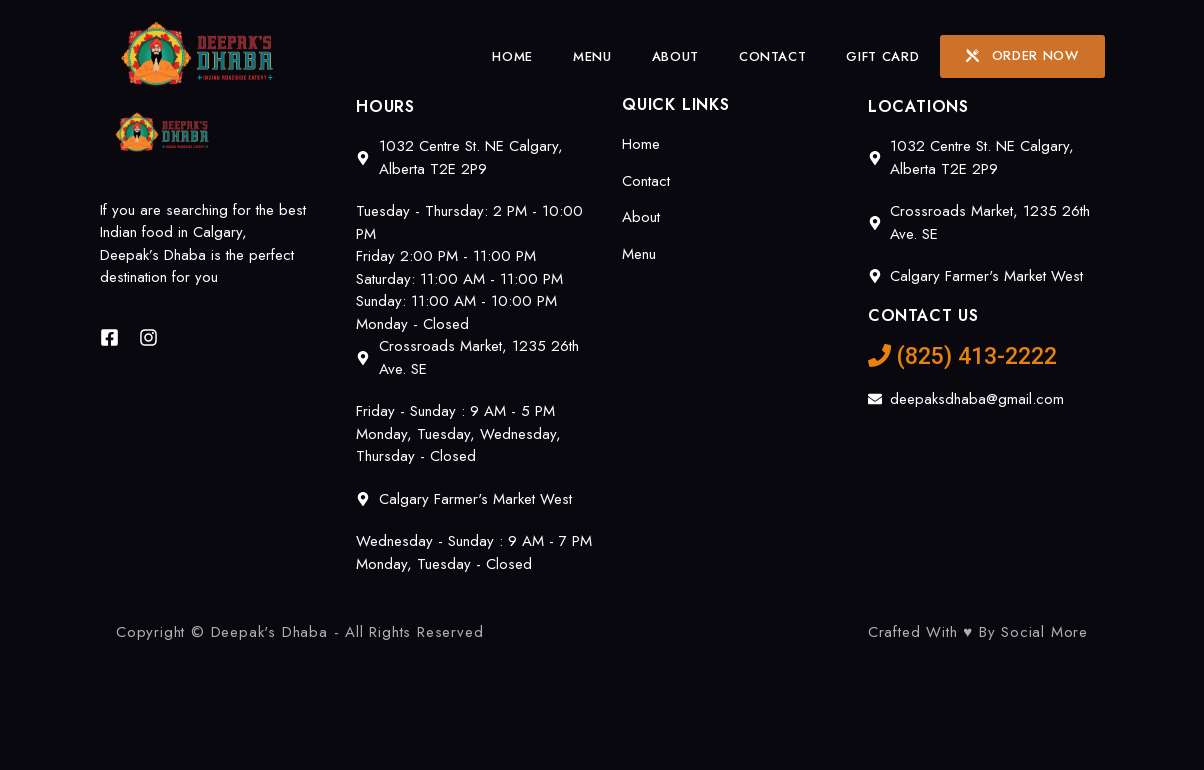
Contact (773, 56)
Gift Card (882, 56)
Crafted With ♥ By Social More (978, 632)
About (675, 56)
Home (512, 56)
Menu (592, 56)
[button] (1022, 56)
